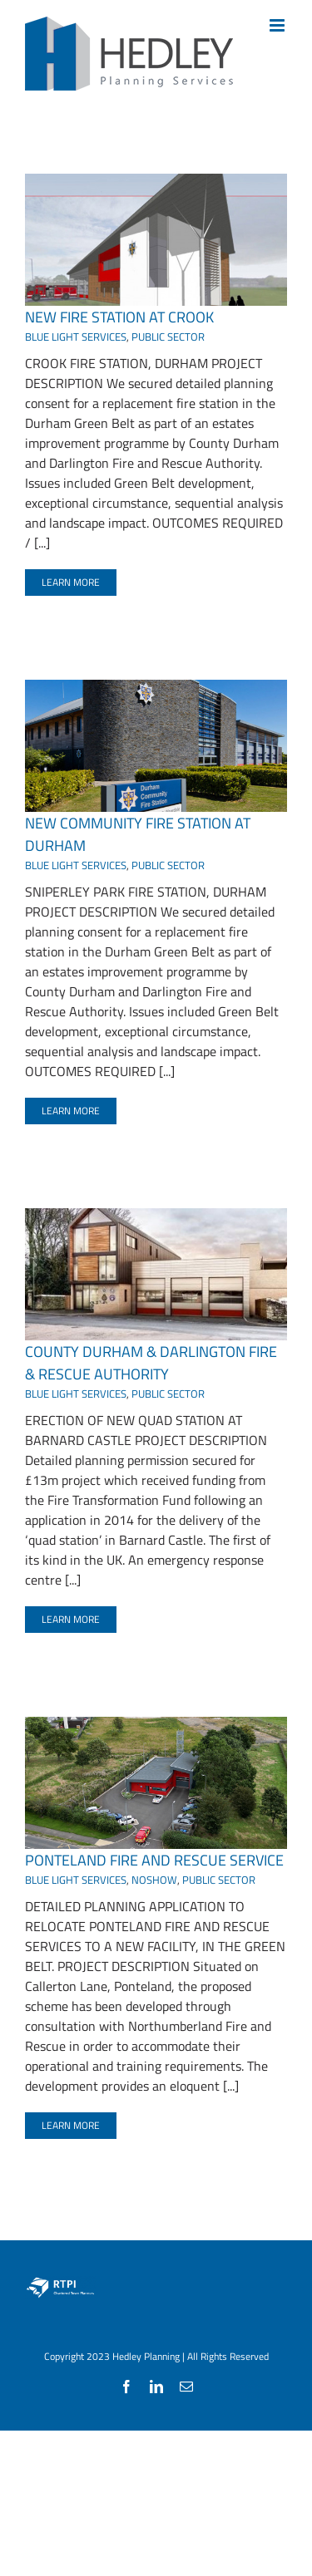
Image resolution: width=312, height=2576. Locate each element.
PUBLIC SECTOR (168, 336)
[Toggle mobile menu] (278, 25)
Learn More (71, 582)
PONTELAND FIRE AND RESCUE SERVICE (154, 1860)
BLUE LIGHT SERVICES (75, 336)
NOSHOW (154, 1879)
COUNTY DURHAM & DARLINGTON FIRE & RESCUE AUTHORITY (151, 1362)
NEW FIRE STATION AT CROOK (119, 317)
